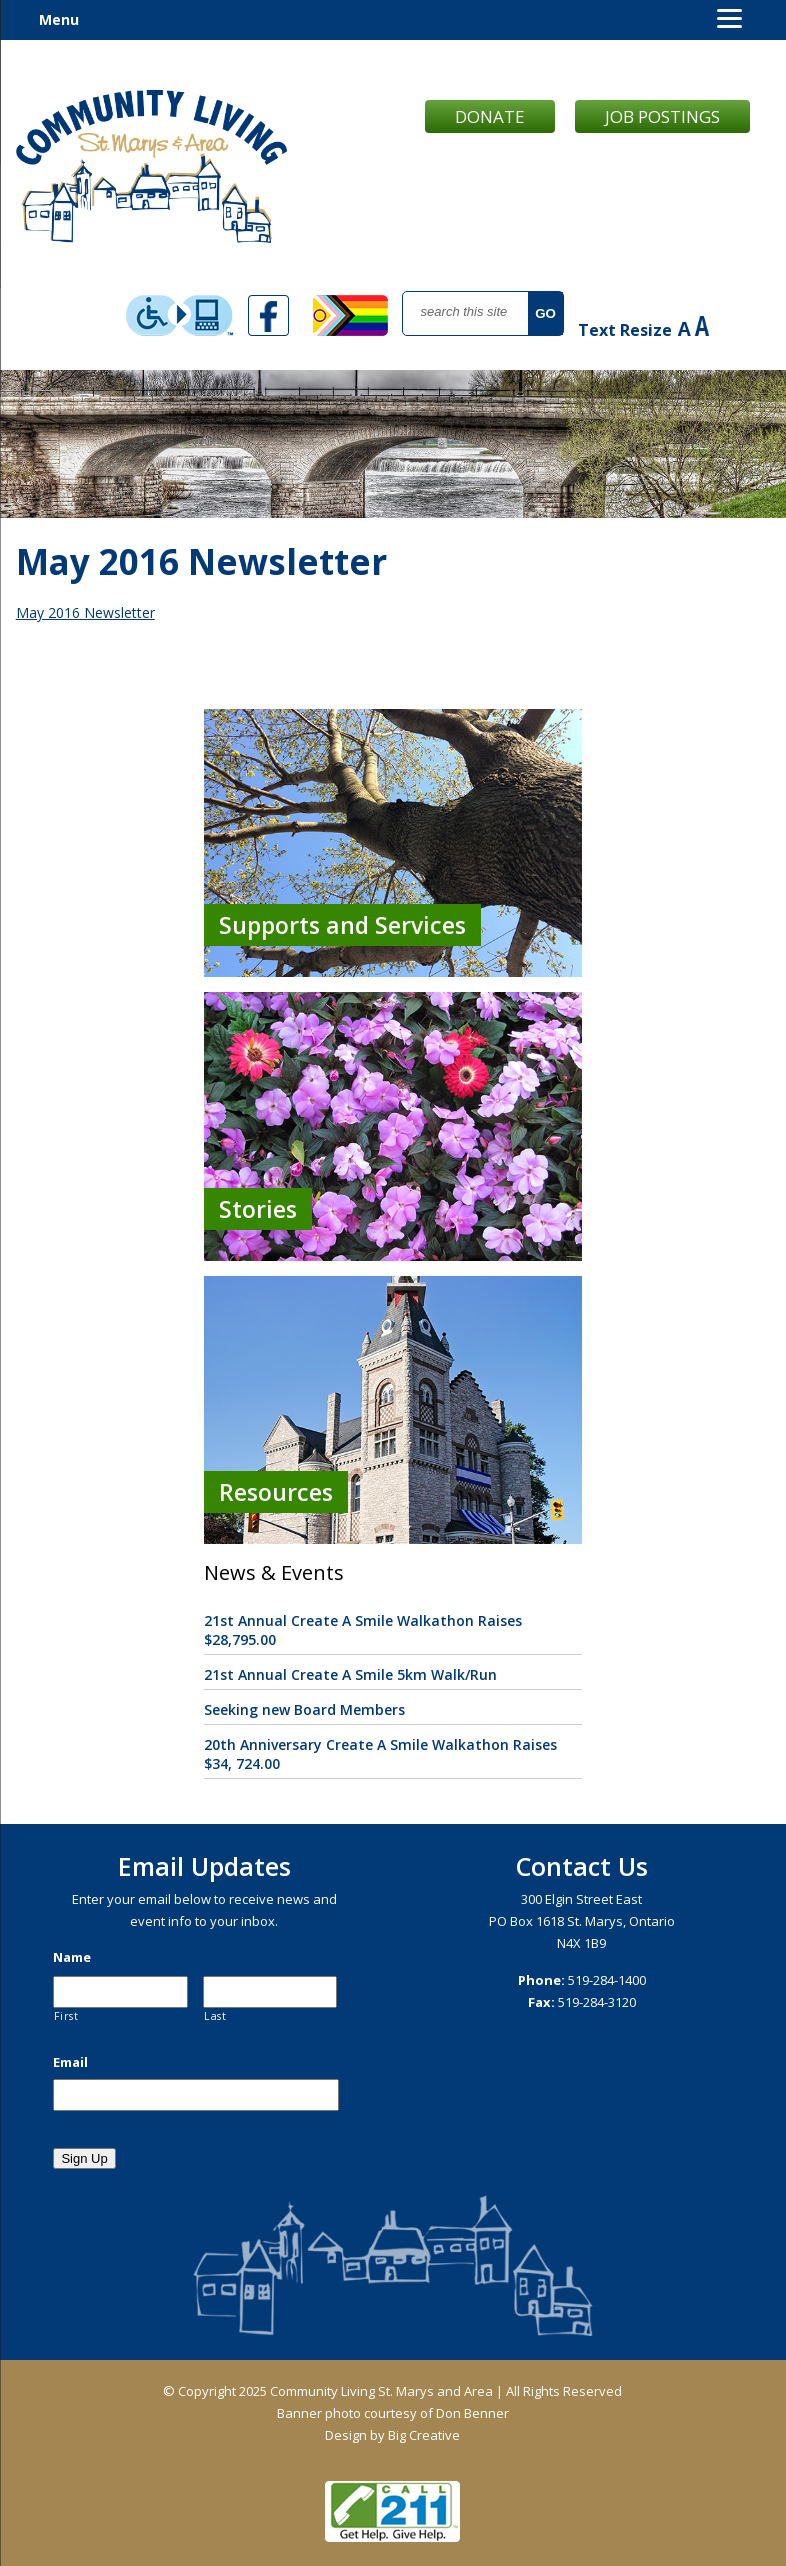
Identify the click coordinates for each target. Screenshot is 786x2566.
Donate (490, 116)
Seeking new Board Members (304, 1709)
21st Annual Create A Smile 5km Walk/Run (350, 1674)
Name (72, 1957)
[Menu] (729, 17)
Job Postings (662, 116)
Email (70, 2062)
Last (215, 2016)
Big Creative (424, 2435)
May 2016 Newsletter (85, 612)
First (66, 2016)
